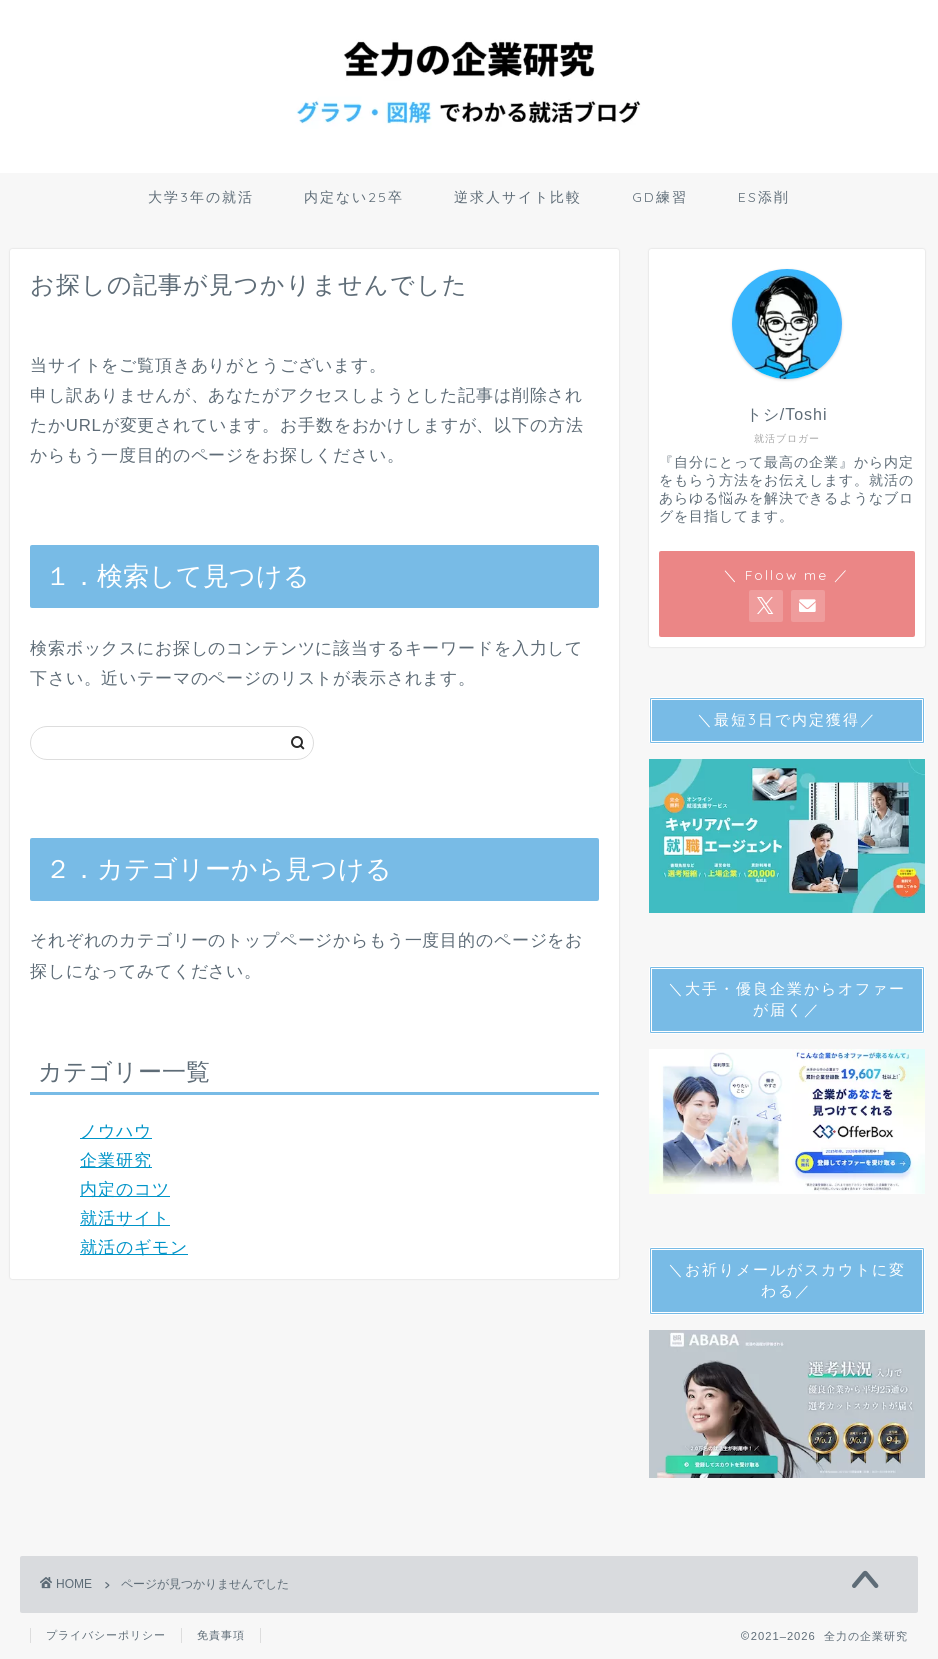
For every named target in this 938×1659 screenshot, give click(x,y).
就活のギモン (134, 1247)
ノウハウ (116, 1131)
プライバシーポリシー (106, 1635)
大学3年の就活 (201, 197)
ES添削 (764, 197)
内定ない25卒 (354, 197)
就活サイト (125, 1218)
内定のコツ (125, 1189)
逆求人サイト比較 (518, 197)
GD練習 (660, 197)
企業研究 (116, 1160)
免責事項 (221, 1635)
